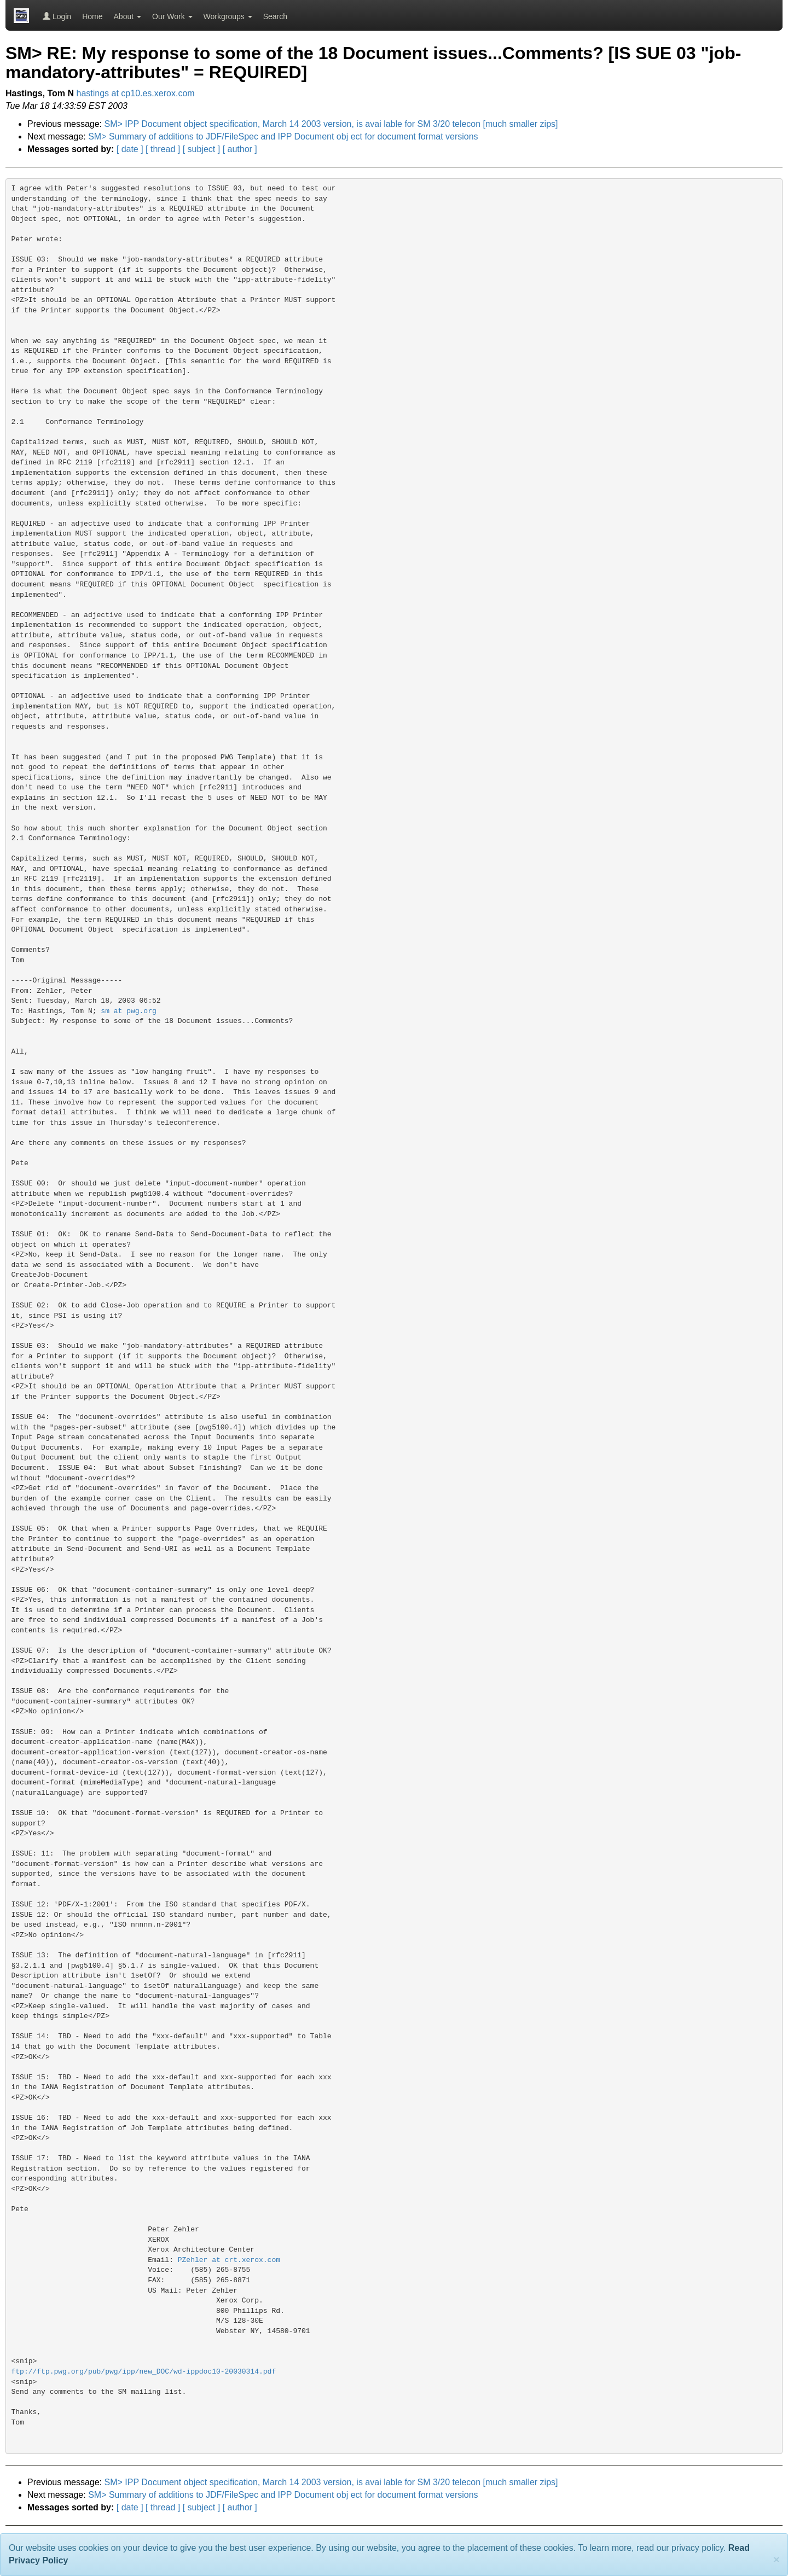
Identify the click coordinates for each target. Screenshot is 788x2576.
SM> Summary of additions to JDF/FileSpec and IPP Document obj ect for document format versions (283, 136)
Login (57, 16)
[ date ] (130, 149)
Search (275, 16)
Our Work (172, 16)
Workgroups (228, 16)
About (127, 16)
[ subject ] (201, 149)
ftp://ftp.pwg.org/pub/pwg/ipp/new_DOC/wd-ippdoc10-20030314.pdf (143, 2372)
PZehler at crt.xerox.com (229, 2260)
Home (92, 16)
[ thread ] (163, 149)
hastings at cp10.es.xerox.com (136, 93)
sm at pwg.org (128, 1011)
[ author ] (240, 149)
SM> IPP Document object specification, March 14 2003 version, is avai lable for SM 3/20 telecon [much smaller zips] (331, 124)
